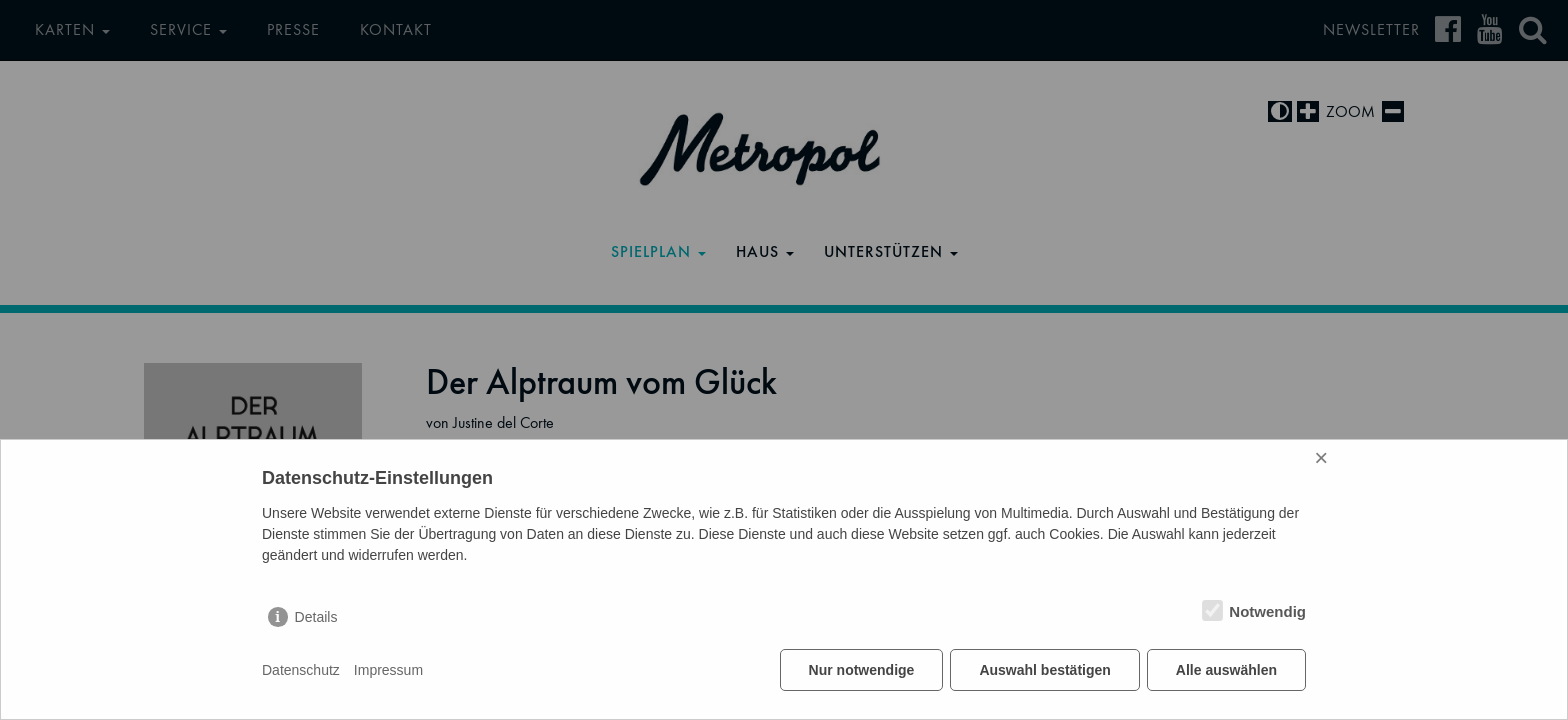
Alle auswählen (1226, 670)
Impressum (388, 670)
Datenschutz (301, 670)
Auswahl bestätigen (1044, 670)
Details (316, 617)
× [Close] (1321, 457)
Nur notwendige (862, 670)
